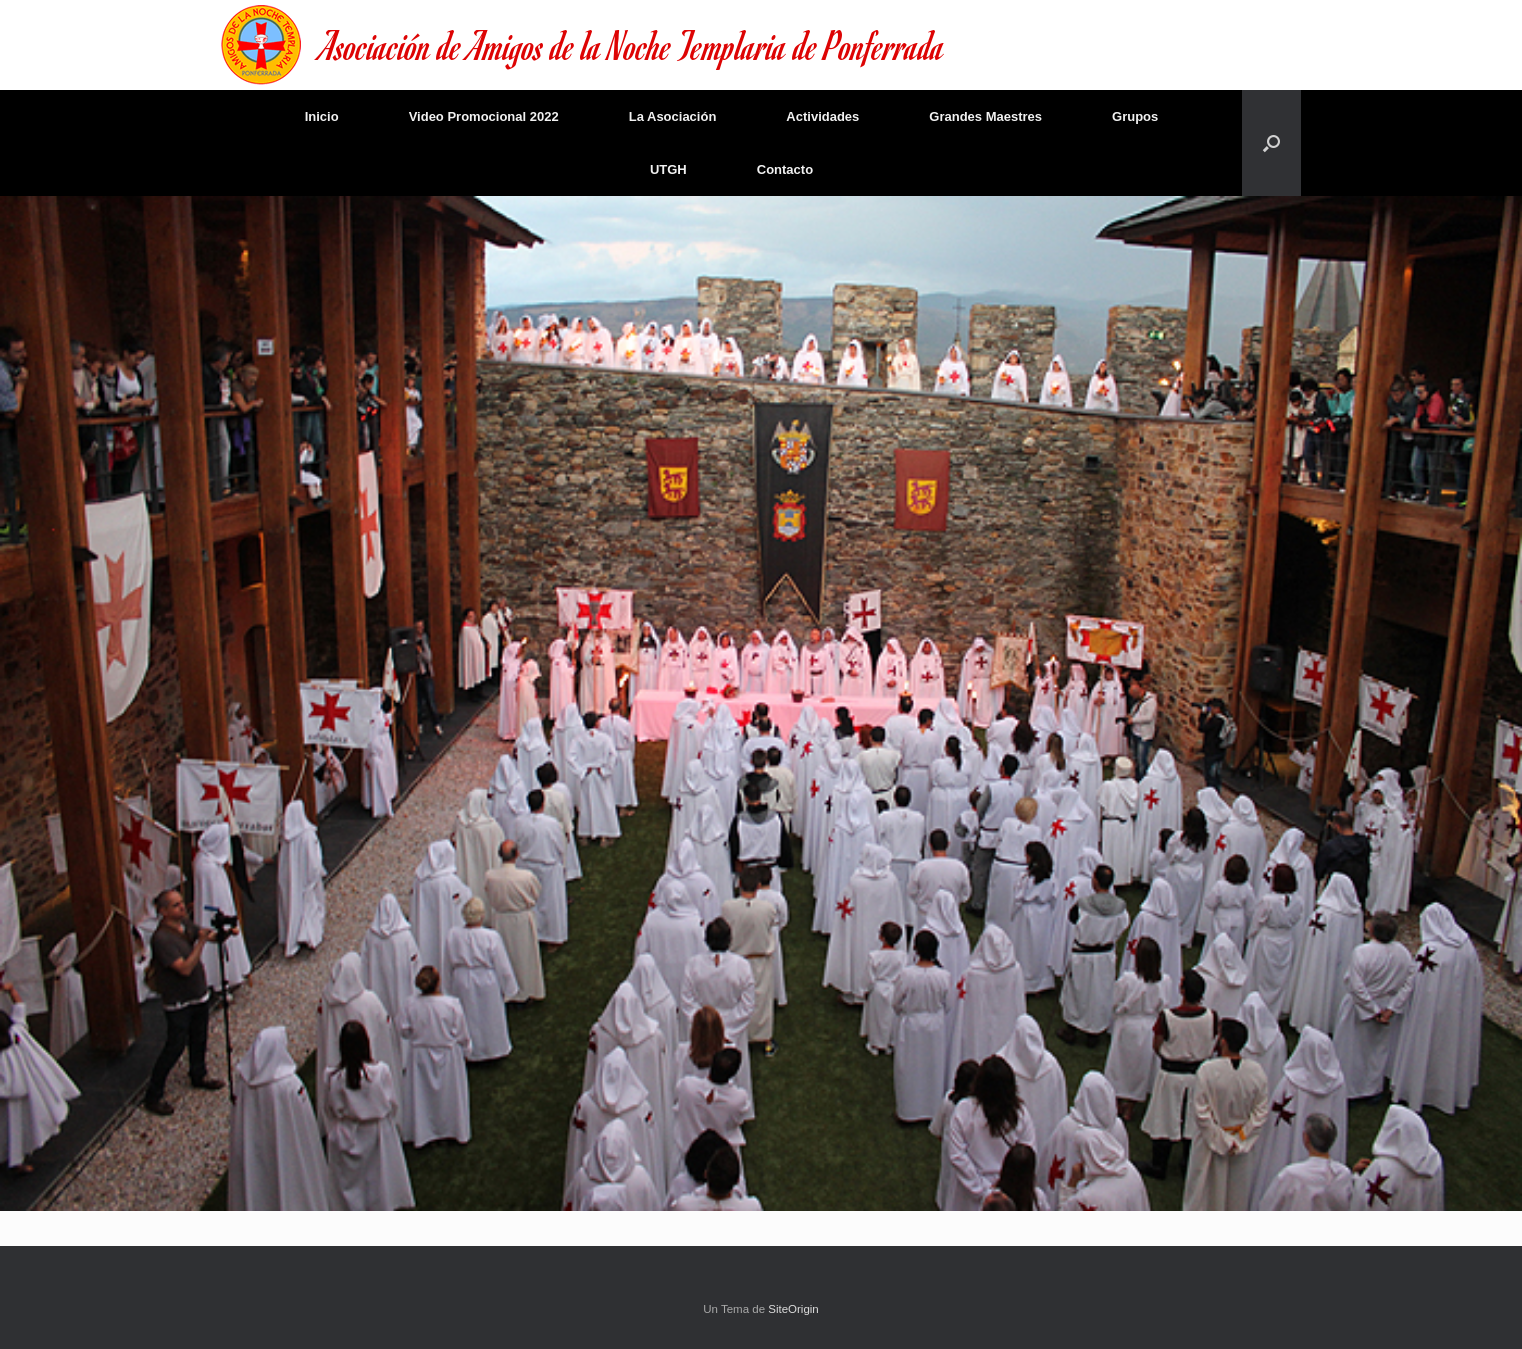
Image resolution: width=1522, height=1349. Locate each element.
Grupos (1135, 116)
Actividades (822, 116)
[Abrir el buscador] (1271, 143)
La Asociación (673, 116)
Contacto (785, 169)
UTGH (668, 169)
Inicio (322, 116)
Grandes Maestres (985, 116)
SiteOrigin (793, 1309)
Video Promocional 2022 (484, 116)
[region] (761, 703)
